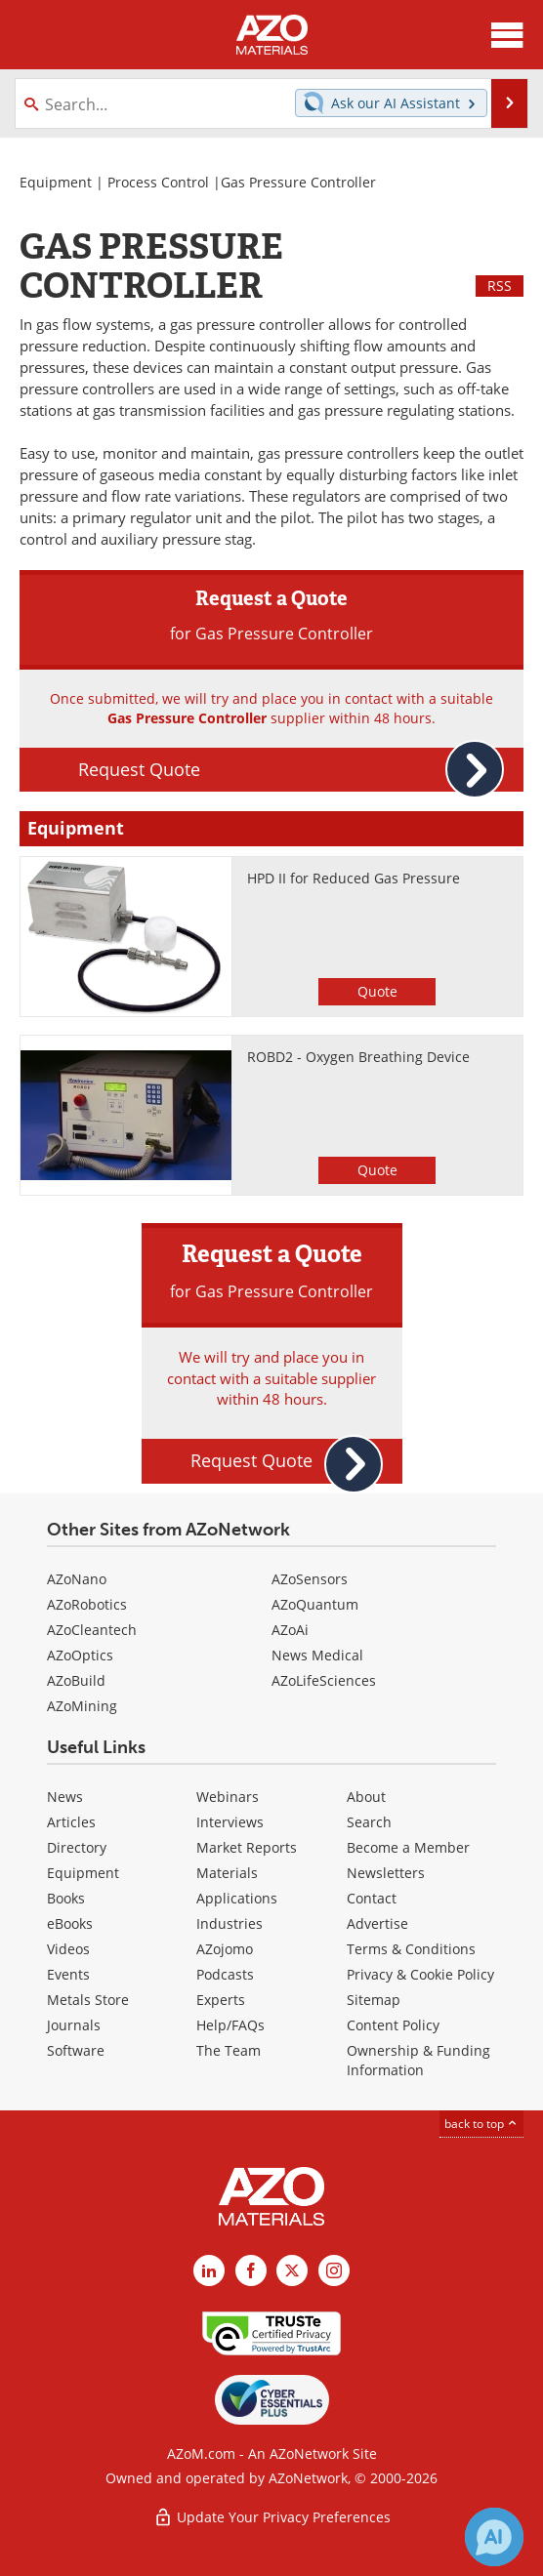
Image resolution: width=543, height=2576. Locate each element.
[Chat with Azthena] (494, 2537)
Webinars (227, 1796)
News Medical (317, 1655)
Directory (76, 1847)
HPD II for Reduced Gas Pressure (353, 878)
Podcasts (225, 1974)
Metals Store (88, 1999)
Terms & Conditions (411, 1949)
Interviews (230, 1822)
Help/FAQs (230, 2025)
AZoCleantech (92, 1629)
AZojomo (224, 1949)
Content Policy (393, 2025)
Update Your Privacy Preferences (272, 2517)
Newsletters (386, 1872)
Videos (68, 1949)
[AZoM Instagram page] (334, 2270)
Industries (229, 1923)
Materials (227, 1872)
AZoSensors (310, 1579)
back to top (481, 2123)
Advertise (377, 1923)
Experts (220, 1999)
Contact (372, 1898)
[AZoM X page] (292, 2270)
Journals (74, 2025)
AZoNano (76, 1579)
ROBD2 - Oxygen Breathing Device (358, 1056)
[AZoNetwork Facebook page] (251, 2270)
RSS (499, 285)
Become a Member (408, 1847)
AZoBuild (76, 1680)
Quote (377, 991)
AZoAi (290, 1629)
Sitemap (373, 1999)
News (65, 1796)
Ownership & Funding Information (418, 2060)
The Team (228, 2050)
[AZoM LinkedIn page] (209, 2270)
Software (75, 2050)
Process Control (158, 182)
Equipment (56, 182)
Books (66, 1898)
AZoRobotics (87, 1604)
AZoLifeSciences (324, 1680)
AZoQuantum (315, 1604)
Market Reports (246, 1847)
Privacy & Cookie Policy (420, 1974)
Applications (236, 1898)
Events (68, 1974)
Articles (71, 1822)
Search (369, 1822)
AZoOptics (80, 1655)
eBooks (70, 1923)
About (366, 1796)
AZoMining (82, 1706)
